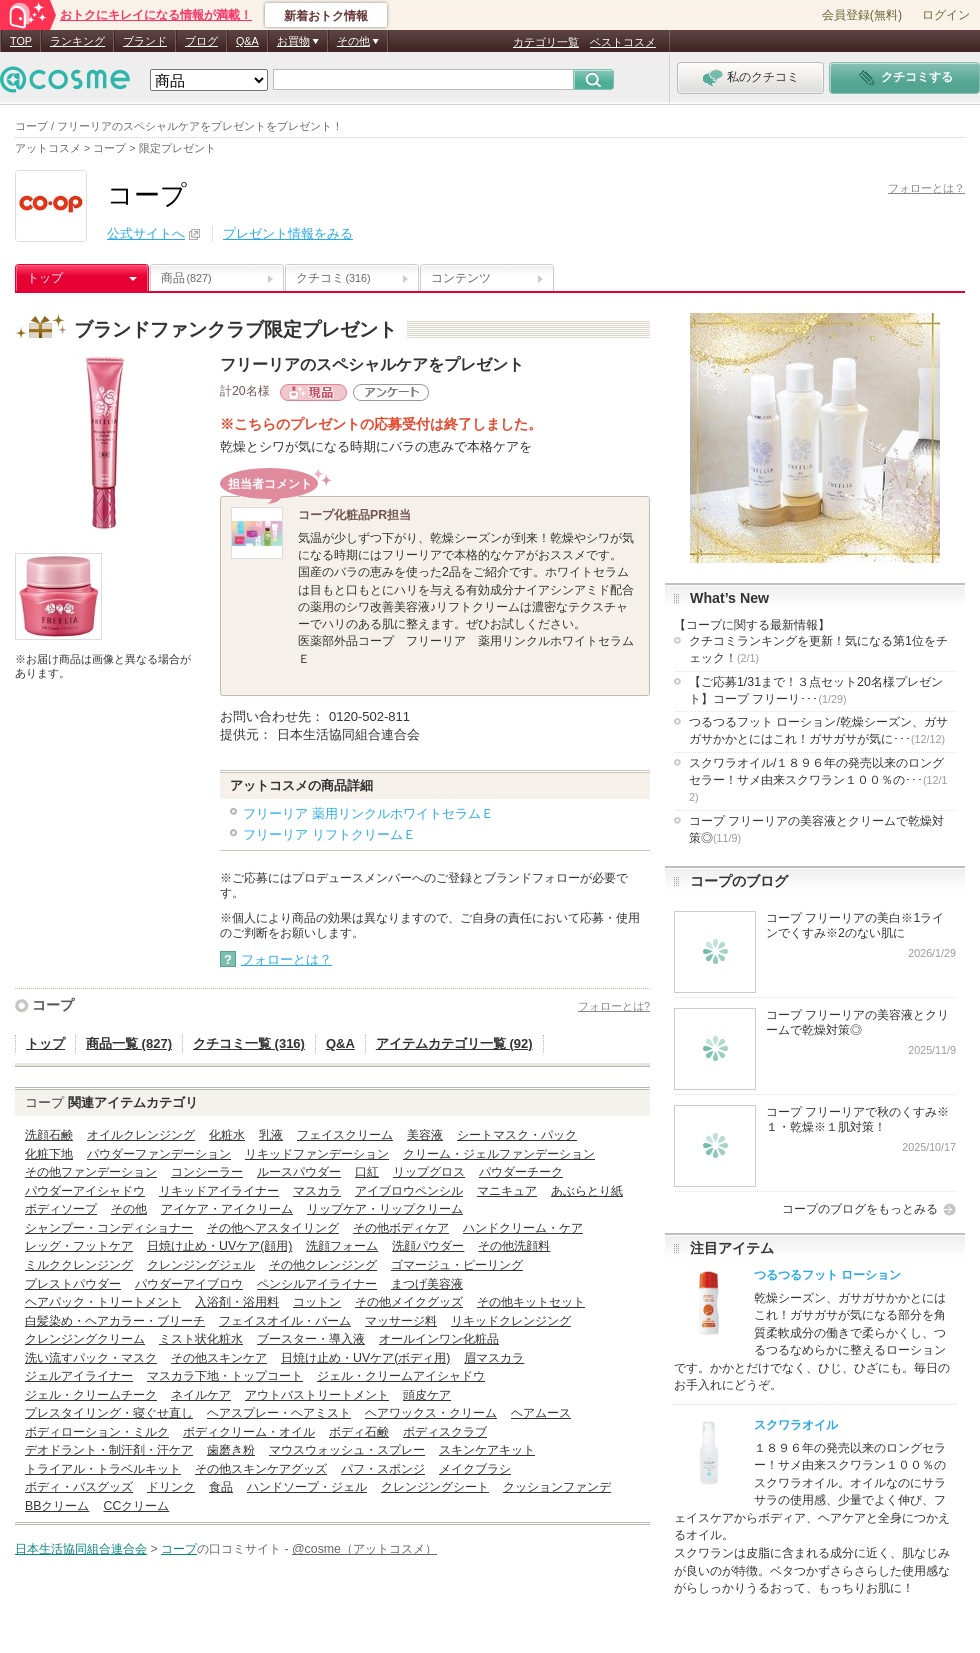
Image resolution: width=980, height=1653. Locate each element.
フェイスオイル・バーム (285, 1321)
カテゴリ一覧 (546, 42)
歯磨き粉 (231, 1450)
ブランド (145, 41)
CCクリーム (136, 1506)
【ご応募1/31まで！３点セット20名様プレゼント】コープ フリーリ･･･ (816, 690)
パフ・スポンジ (383, 1469)
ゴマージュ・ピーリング (457, 1265)
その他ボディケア (401, 1228)
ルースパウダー (299, 1172)
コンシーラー (207, 1172)
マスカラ (317, 1191)
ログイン (946, 15)
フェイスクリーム (345, 1135)
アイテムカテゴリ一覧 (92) (454, 1043)
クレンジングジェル (201, 1265)
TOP (21, 41)
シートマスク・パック (517, 1135)
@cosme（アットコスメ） (364, 1549)
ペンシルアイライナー (317, 1284)
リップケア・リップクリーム (385, 1209)
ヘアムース (541, 1413)
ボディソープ (61, 1209)
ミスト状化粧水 (201, 1339)
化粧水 (227, 1135)
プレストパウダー (73, 1284)
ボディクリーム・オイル (249, 1432)
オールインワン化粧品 (439, 1339)
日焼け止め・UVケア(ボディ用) (365, 1358)
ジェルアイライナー (79, 1376)
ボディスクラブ (445, 1432)
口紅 (367, 1172)
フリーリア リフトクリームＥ (329, 834)
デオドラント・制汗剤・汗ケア (109, 1450)
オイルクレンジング (141, 1135)
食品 (221, 1487)
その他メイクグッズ (409, 1302)
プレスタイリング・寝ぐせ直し (109, 1413)
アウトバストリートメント (317, 1395)
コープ (53, 1005)
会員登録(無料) (862, 15)
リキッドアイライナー (219, 1191)
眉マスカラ (494, 1358)
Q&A (247, 41)
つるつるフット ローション (827, 1275)
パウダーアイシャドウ (85, 1191)
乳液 (271, 1135)
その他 (129, 1209)
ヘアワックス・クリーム (431, 1413)
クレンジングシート (435, 1487)
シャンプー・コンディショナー (109, 1228)
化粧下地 (49, 1154)
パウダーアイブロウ (189, 1284)
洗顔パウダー (428, 1246)
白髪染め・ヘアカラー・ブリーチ (115, 1321)
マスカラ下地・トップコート (225, 1376)
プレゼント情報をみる (288, 233)
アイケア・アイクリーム (227, 1209)
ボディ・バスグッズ (79, 1487)
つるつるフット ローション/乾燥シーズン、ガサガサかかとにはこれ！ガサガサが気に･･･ (818, 730)
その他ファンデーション (91, 1172)
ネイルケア (201, 1395)
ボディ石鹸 (359, 1432)
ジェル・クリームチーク (91, 1395)
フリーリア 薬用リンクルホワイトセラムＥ (368, 813)
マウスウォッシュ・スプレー (347, 1450)
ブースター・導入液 (311, 1339)
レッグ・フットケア (79, 1246)
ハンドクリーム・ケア (523, 1228)
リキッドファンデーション (317, 1154)
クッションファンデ (557, 1487)
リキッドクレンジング (511, 1321)
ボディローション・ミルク (97, 1432)
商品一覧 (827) (129, 1043)
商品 (186, 278)
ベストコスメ (623, 42)
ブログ (201, 41)
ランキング (77, 41)
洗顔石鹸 (49, 1135)
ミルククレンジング (79, 1265)
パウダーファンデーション (159, 1154)
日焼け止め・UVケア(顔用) (219, 1246)
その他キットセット (531, 1302)
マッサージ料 (401, 1321)
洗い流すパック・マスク (91, 1358)
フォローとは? (614, 1006)
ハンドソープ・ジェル (307, 1487)
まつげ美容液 (427, 1284)
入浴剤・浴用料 (237, 1302)
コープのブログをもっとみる (860, 1209)
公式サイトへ (146, 233)
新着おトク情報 (326, 16)
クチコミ (333, 278)
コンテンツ (461, 278)
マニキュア (507, 1191)
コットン (317, 1302)
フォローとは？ (926, 188)
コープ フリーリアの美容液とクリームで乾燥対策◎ (816, 829)
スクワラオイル (796, 1425)
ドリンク (171, 1487)
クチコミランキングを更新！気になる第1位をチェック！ (818, 649)
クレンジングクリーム (85, 1339)
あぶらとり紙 (587, 1191)
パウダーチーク (521, 1172)
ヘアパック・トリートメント (103, 1302)
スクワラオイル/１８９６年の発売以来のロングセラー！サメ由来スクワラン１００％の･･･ (818, 780)
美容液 (425, 1135)
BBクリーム (57, 1506)
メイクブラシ (475, 1469)
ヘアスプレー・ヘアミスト (279, 1413)
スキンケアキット (487, 1450)
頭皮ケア (427, 1395)
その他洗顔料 (514, 1246)
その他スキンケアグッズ (261, 1469)
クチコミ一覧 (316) (249, 1043)
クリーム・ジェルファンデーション (499, 1154)
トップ (45, 278)
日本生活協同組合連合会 (81, 1549)
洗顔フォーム (342, 1246)
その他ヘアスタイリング (273, 1228)
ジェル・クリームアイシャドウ (401, 1376)
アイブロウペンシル (409, 1191)
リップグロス (429, 1172)
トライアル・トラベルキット (103, 1469)
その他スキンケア (219, 1358)
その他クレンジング (323, 1265)
